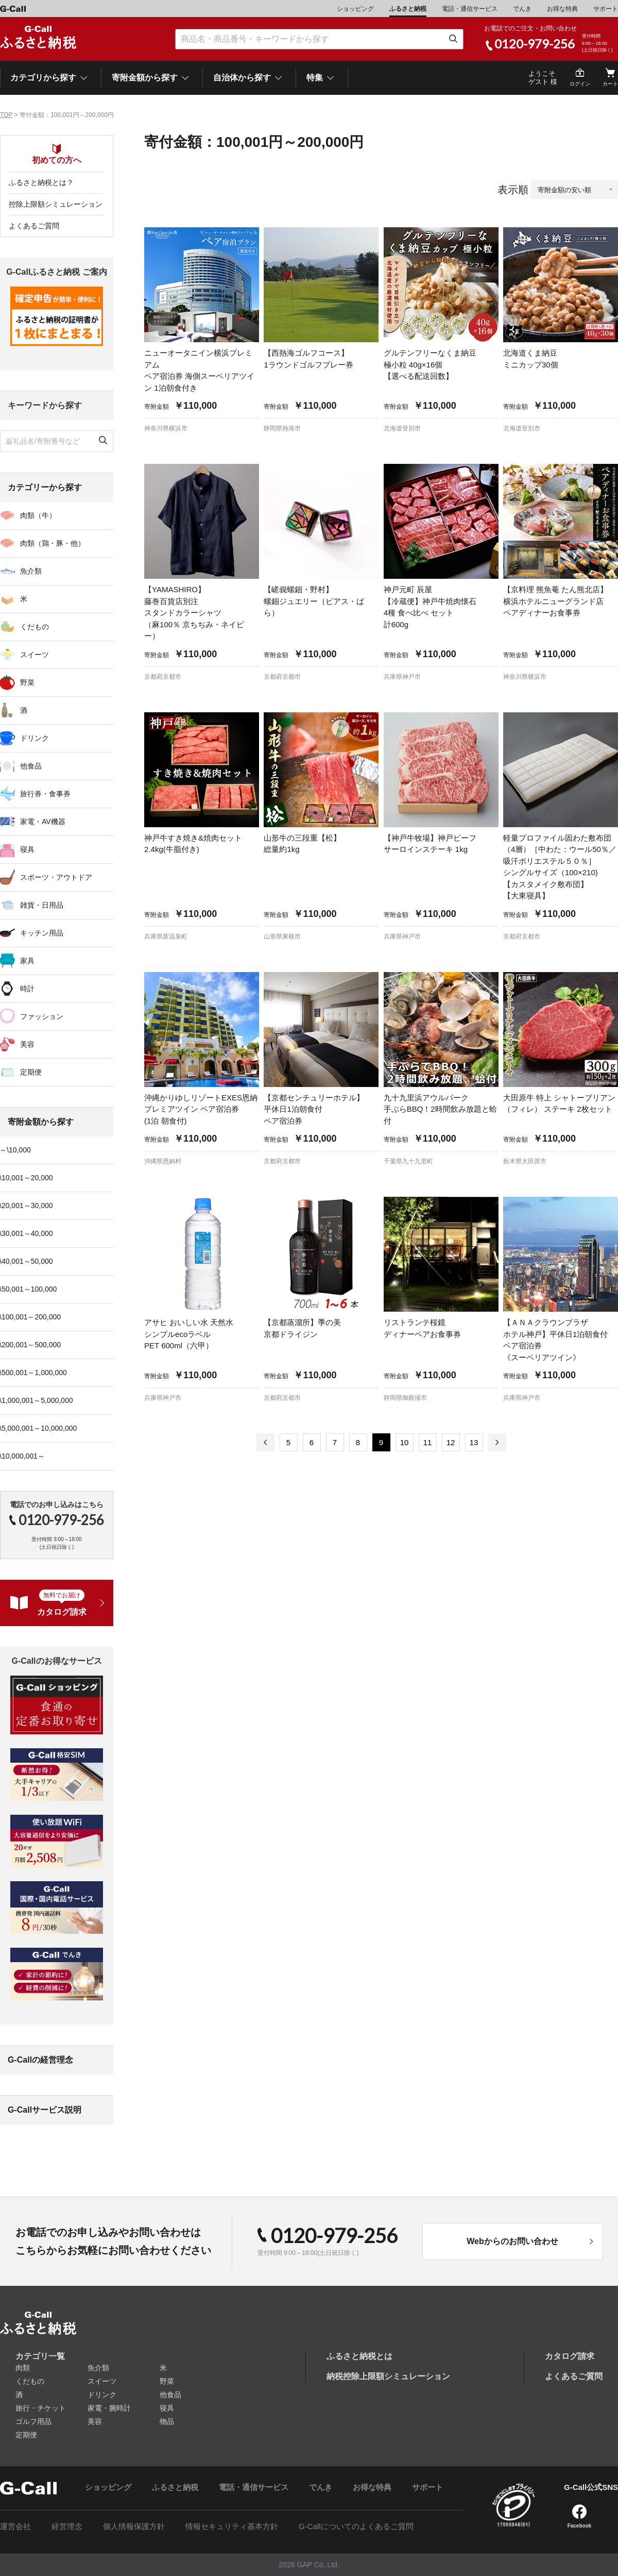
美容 (95, 2421)
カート (610, 84)
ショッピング (355, 8)
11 (427, 1442)
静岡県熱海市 (282, 428)
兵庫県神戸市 (402, 676)
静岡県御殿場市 (405, 1397)
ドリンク (102, 2394)
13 (474, 1442)
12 (451, 1442)
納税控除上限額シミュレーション (388, 2376)
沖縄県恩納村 (162, 1161)
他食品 (170, 2394)
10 (404, 1442)
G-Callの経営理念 (40, 2060)
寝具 (167, 2408)
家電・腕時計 (109, 2408)
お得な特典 (562, 8)
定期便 (26, 2435)
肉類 (22, 2368)
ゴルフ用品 (33, 2421)
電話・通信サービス (469, 8)
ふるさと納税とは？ (41, 182)
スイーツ (102, 2381)
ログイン (580, 84)
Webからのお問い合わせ (512, 2241)
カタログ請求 (569, 2356)
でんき (522, 8)
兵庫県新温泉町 (165, 936)
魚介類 (98, 2368)
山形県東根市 (282, 936)
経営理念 (67, 2526)
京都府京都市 (162, 676)
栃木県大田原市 (524, 1161)
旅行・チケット (40, 2408)
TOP (6, 115)
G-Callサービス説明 (44, 2110)
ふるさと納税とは (359, 2356)
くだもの (29, 2381)
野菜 (167, 2381)
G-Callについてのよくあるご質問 (356, 2526)
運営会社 (15, 2526)
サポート (605, 8)
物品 (167, 2421)
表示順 (512, 189)
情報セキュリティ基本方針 (231, 2526)
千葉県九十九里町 (408, 1161)
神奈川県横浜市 (165, 428)
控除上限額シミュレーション (55, 204)
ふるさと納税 (407, 8)
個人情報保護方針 (134, 2526)
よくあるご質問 (34, 226)
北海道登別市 (402, 428)
